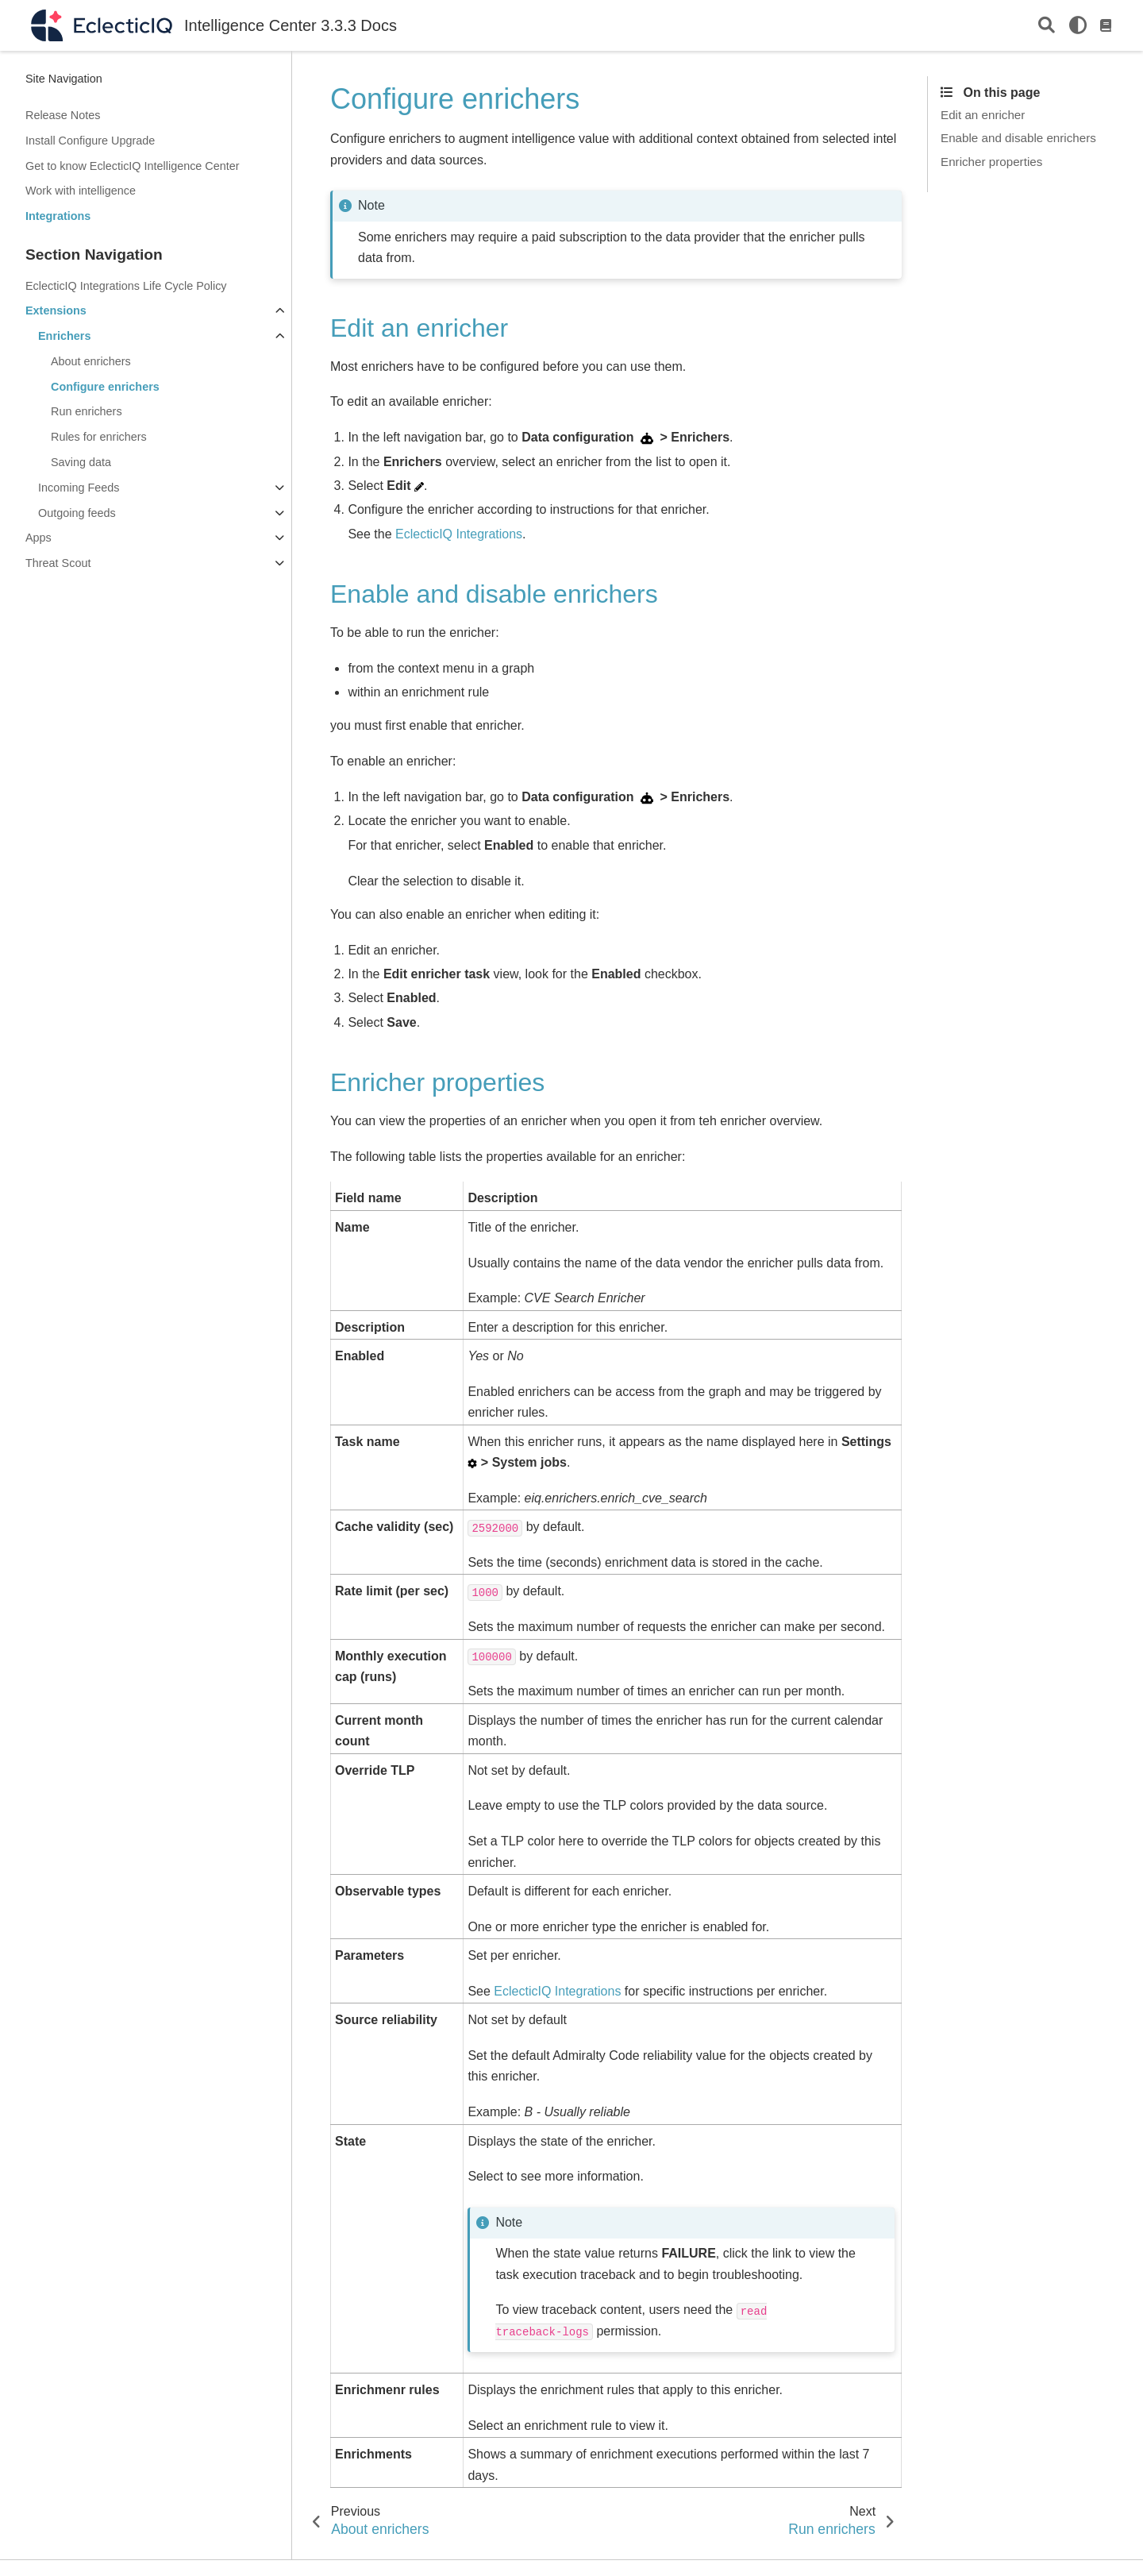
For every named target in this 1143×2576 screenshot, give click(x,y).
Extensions (56, 310)
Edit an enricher (983, 114)
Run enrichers (86, 411)
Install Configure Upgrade (90, 140)
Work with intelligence (80, 190)
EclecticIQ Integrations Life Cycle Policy (126, 286)
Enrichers (64, 336)
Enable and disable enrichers (1018, 138)
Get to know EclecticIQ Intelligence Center (132, 166)
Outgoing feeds (77, 513)
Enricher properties (991, 161)
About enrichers (91, 361)
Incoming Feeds (78, 487)
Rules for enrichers (99, 436)
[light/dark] (1078, 25)
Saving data (81, 462)
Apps (38, 537)
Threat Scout (57, 563)
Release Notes (62, 115)
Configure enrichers (105, 386)
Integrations (57, 216)
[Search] (1046, 26)
